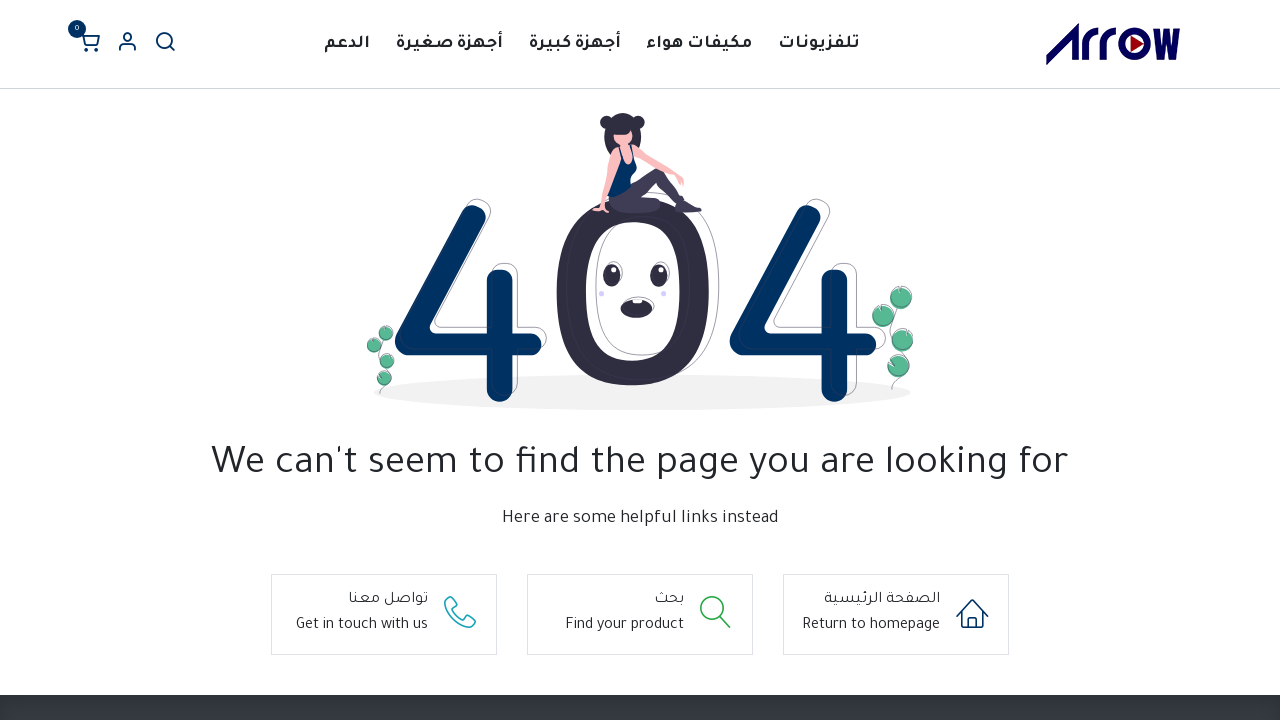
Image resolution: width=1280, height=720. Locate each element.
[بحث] (165, 44)
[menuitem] (819, 44)
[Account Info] (127, 44)
